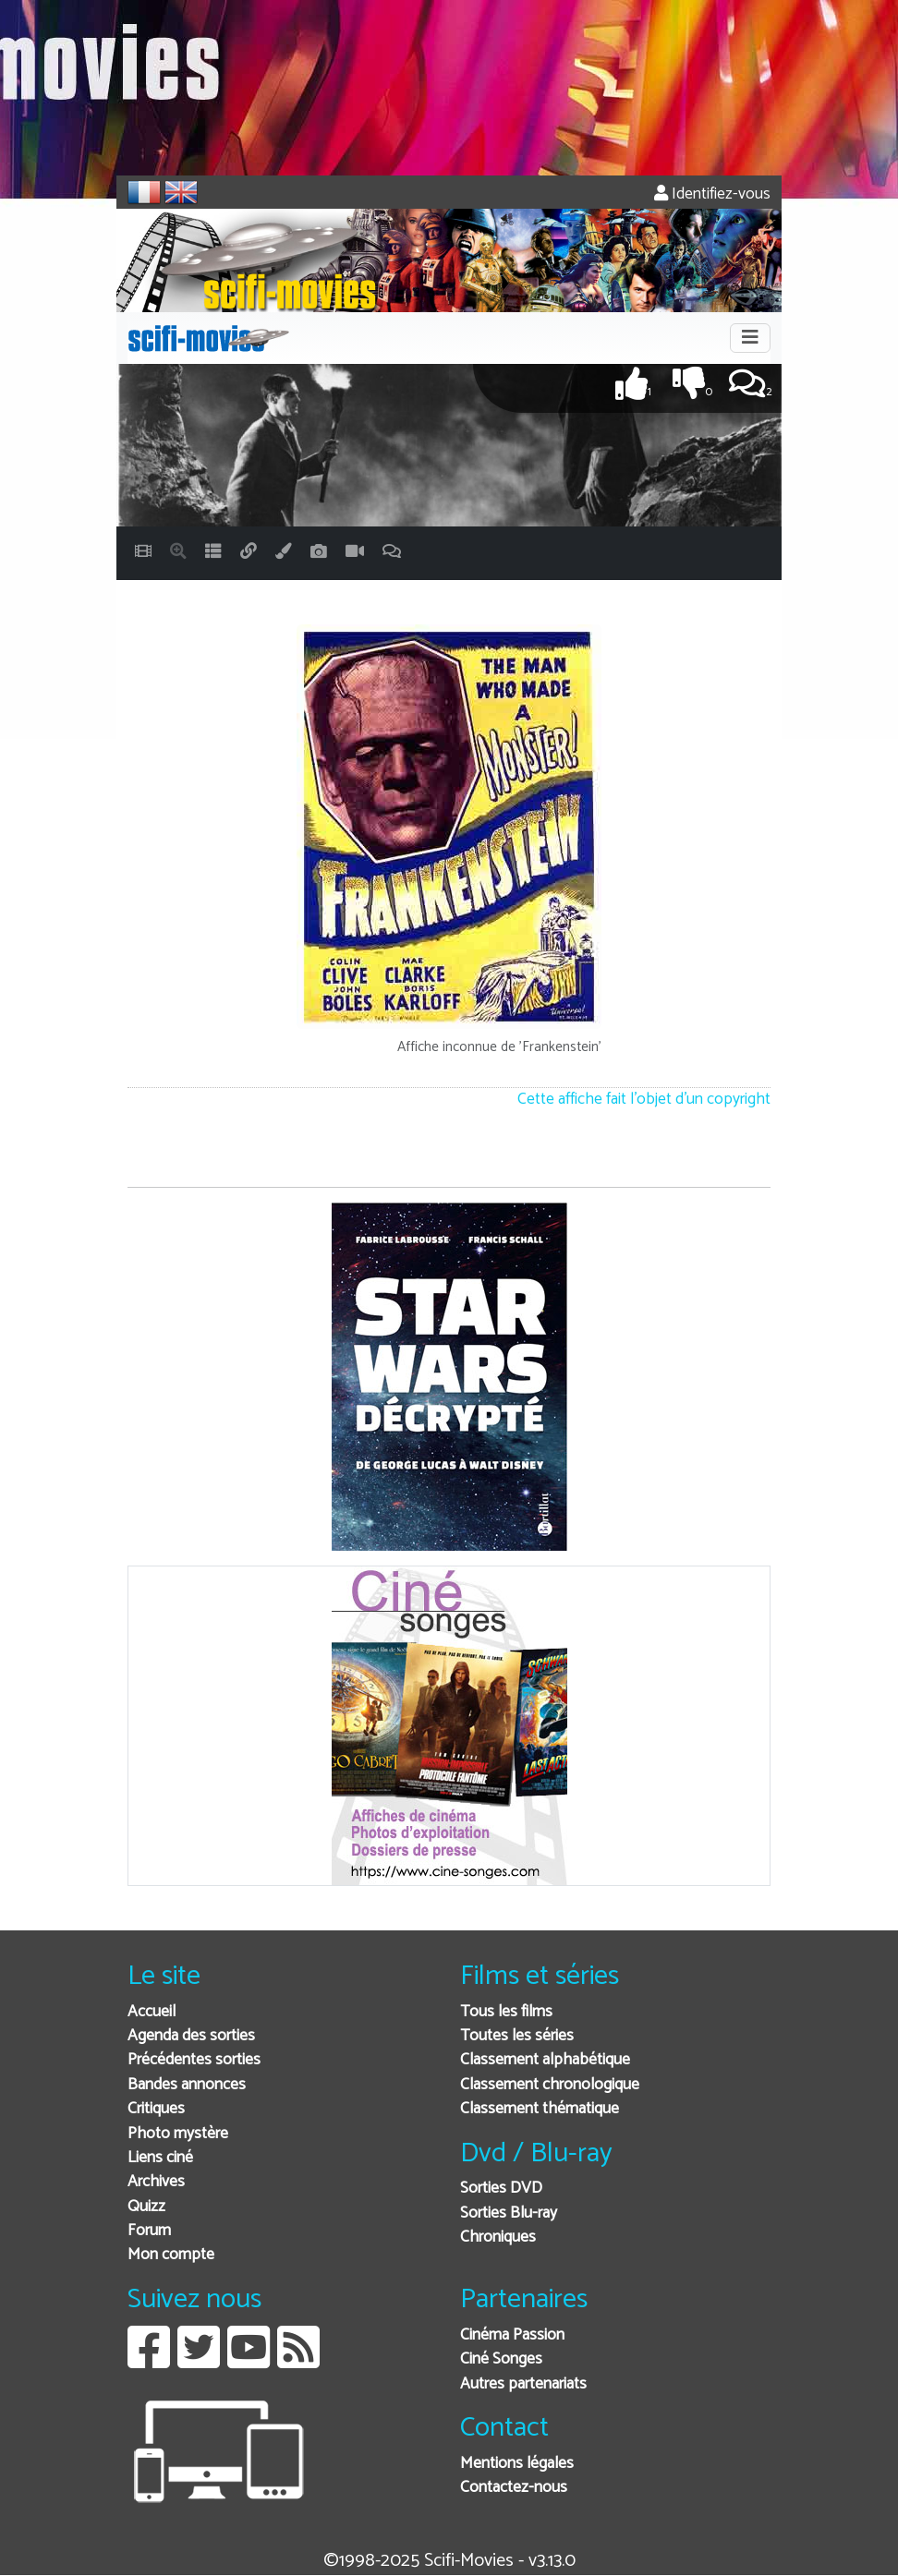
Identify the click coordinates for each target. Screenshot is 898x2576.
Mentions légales (517, 2463)
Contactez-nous (513, 2487)
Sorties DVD (501, 2188)
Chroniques (498, 2237)
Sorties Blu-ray (508, 2213)
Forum (149, 2231)
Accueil (151, 2012)
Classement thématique (539, 2109)
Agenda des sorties (191, 2036)
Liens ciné (160, 2158)
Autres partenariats (523, 2384)
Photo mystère (177, 2134)
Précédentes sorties (194, 2060)
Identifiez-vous (712, 194)
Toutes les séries (517, 2036)
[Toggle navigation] (750, 338)
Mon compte (170, 2255)
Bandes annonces (186, 2085)
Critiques (156, 2109)
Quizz (146, 2207)
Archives (156, 2182)
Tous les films (506, 2012)
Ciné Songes (501, 2359)
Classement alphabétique (545, 2060)
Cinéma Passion (512, 2335)
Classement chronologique (549, 2085)
